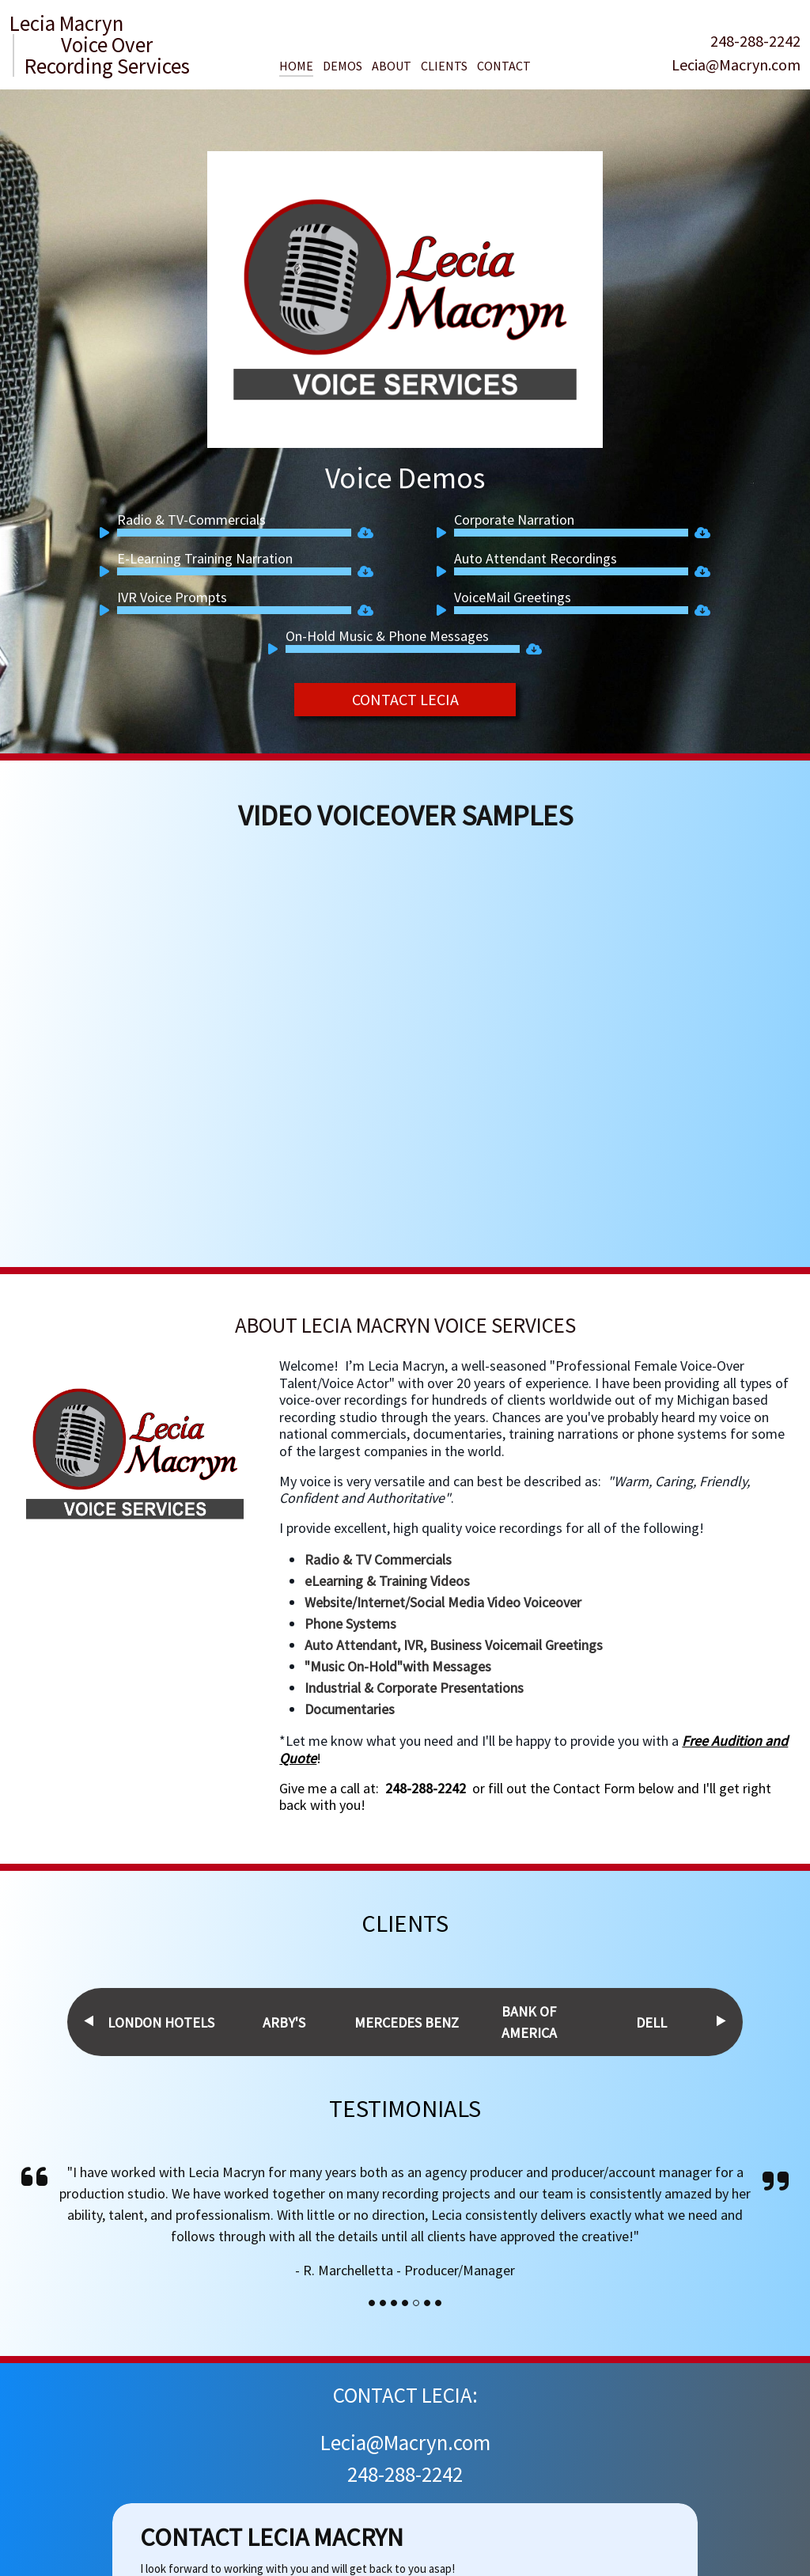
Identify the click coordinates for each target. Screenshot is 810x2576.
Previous (88, 2021)
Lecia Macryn (66, 22)
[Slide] (372, 2303)
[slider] (234, 533)
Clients (444, 66)
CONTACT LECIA (405, 699)
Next (721, 2021)
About (391, 66)
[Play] (107, 535)
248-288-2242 (755, 41)
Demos (342, 66)
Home (296, 66)
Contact (504, 66)
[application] (225, 532)
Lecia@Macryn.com (736, 64)
